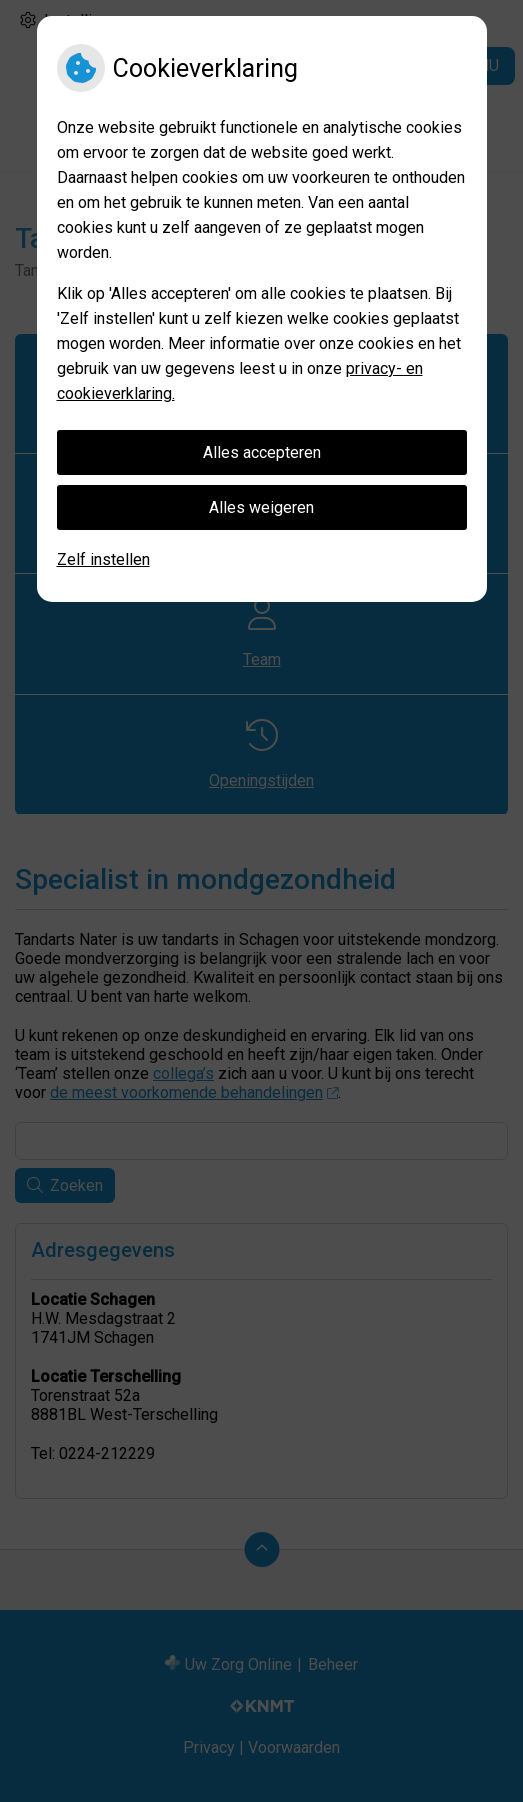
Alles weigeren (261, 507)
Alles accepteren (262, 452)
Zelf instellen (103, 559)
